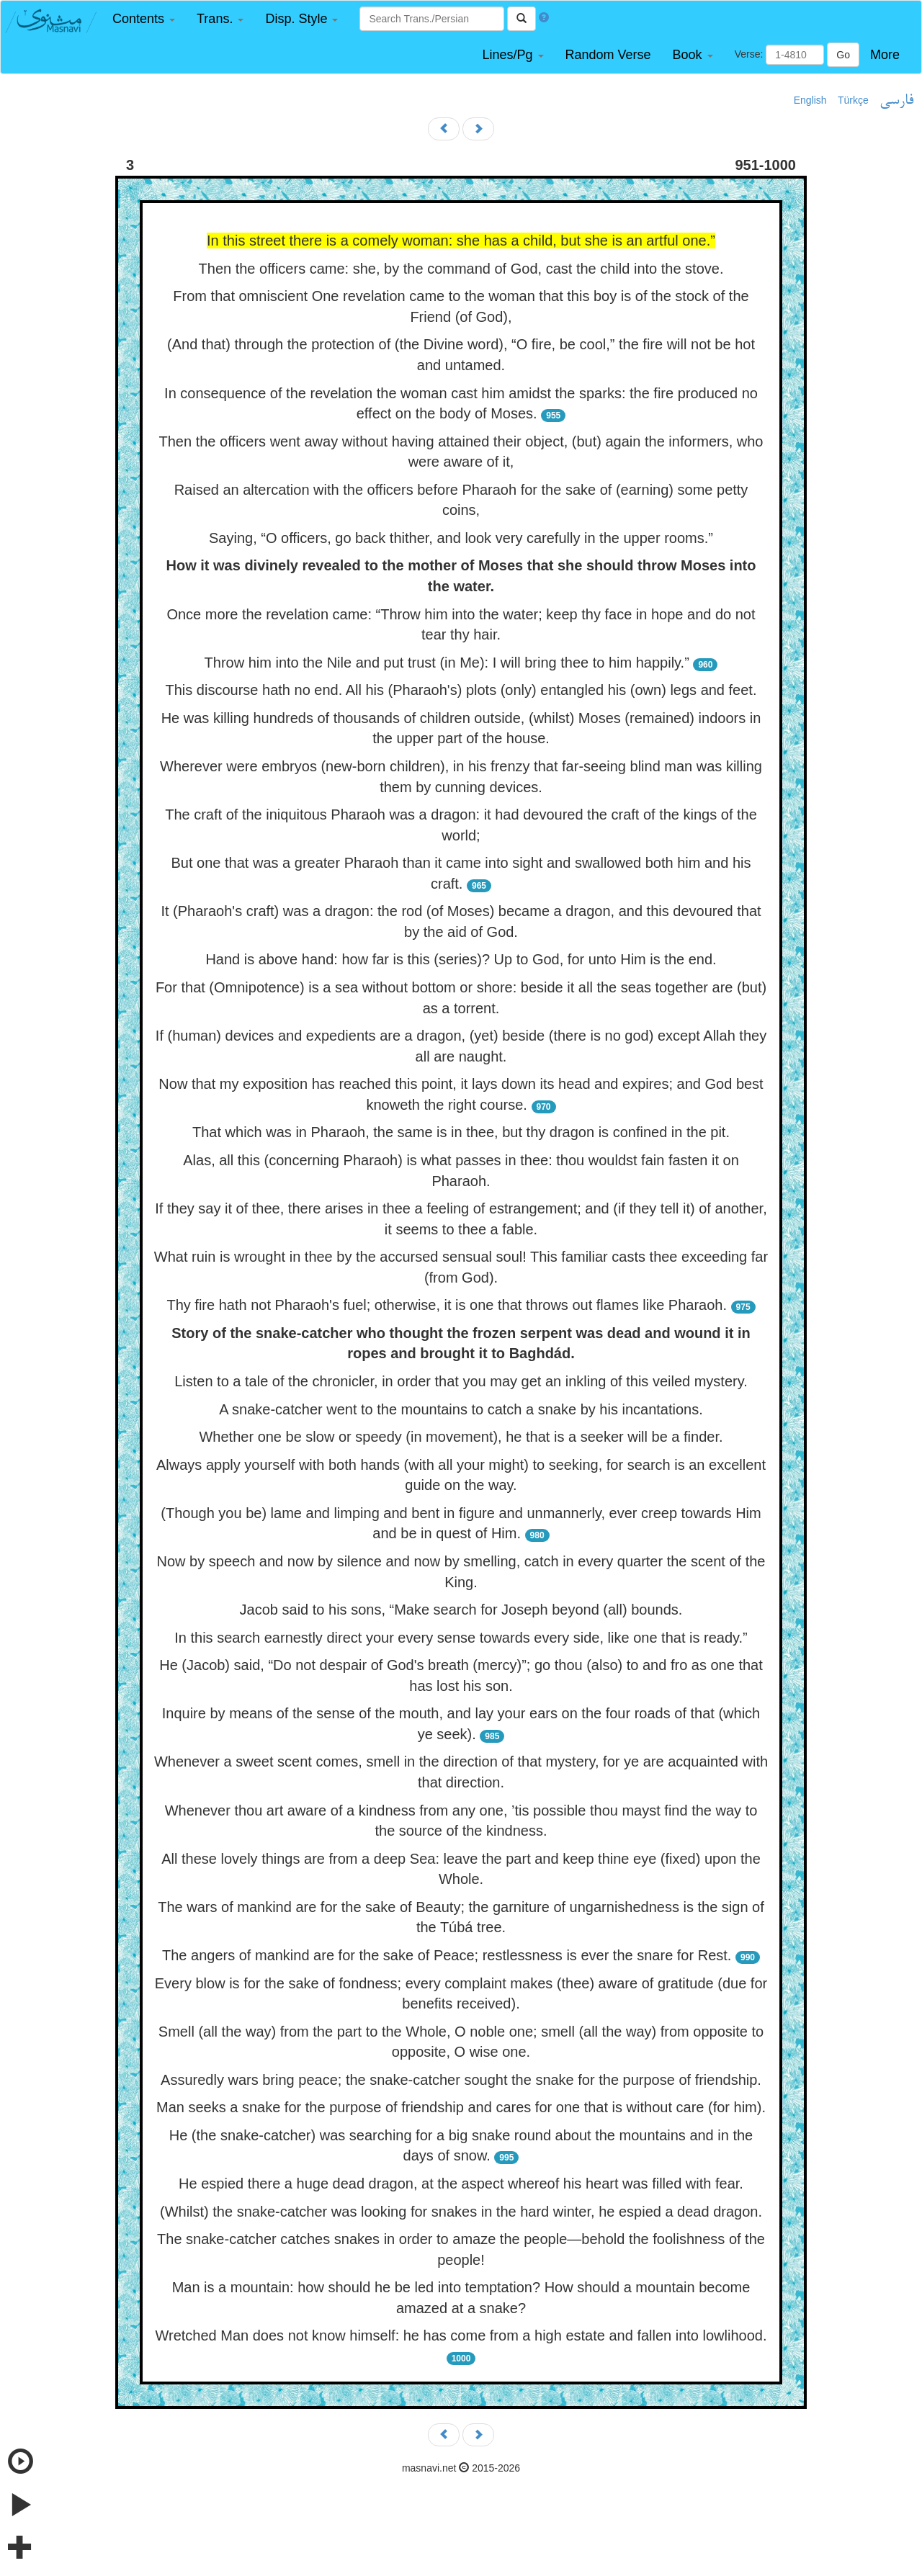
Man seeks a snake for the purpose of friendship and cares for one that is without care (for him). (461, 2107)
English (810, 100)
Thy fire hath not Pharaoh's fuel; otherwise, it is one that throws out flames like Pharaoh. (446, 1305)
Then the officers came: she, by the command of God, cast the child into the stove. (461, 269)
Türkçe (853, 100)
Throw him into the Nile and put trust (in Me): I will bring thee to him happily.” (447, 662)
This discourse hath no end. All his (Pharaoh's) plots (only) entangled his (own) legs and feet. (461, 690)
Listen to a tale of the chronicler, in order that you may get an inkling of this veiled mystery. (461, 1381)
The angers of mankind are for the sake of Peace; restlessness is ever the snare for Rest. (446, 1955)
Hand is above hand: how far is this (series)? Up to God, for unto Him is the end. (460, 959)
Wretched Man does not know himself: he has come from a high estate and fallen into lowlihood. (461, 2335)
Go (843, 54)
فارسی (896, 100)
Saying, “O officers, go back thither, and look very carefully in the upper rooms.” (461, 538)
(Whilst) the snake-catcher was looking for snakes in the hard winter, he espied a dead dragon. (461, 2212)
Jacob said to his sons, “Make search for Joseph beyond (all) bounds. (461, 1609)
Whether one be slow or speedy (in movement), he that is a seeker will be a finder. (460, 1437)
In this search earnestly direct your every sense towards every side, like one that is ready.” (461, 1638)
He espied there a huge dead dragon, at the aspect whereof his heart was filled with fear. (461, 2183)
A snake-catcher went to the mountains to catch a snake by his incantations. (461, 1409)
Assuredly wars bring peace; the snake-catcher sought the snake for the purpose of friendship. (461, 2080)
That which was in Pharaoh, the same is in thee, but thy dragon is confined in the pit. (461, 1132)
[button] (144, 19)
